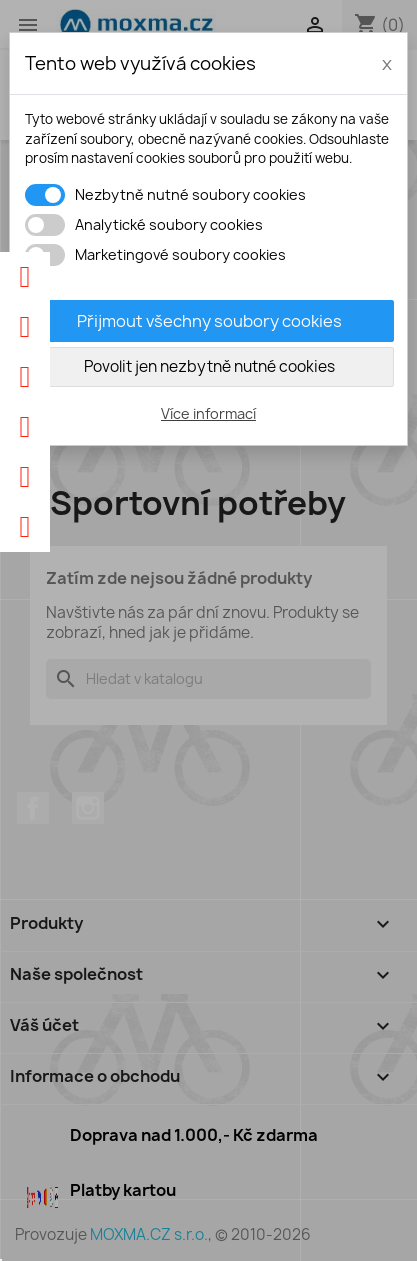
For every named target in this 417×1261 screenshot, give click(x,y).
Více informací (208, 413)
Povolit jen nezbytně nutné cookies (209, 366)
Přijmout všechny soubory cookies (209, 321)
